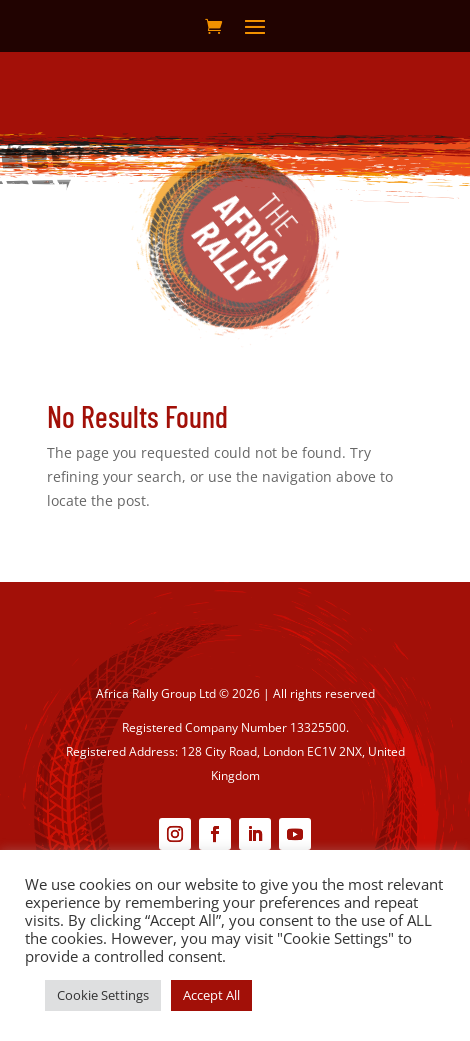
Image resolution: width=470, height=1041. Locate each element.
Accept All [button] (211, 995)
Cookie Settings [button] (103, 995)
